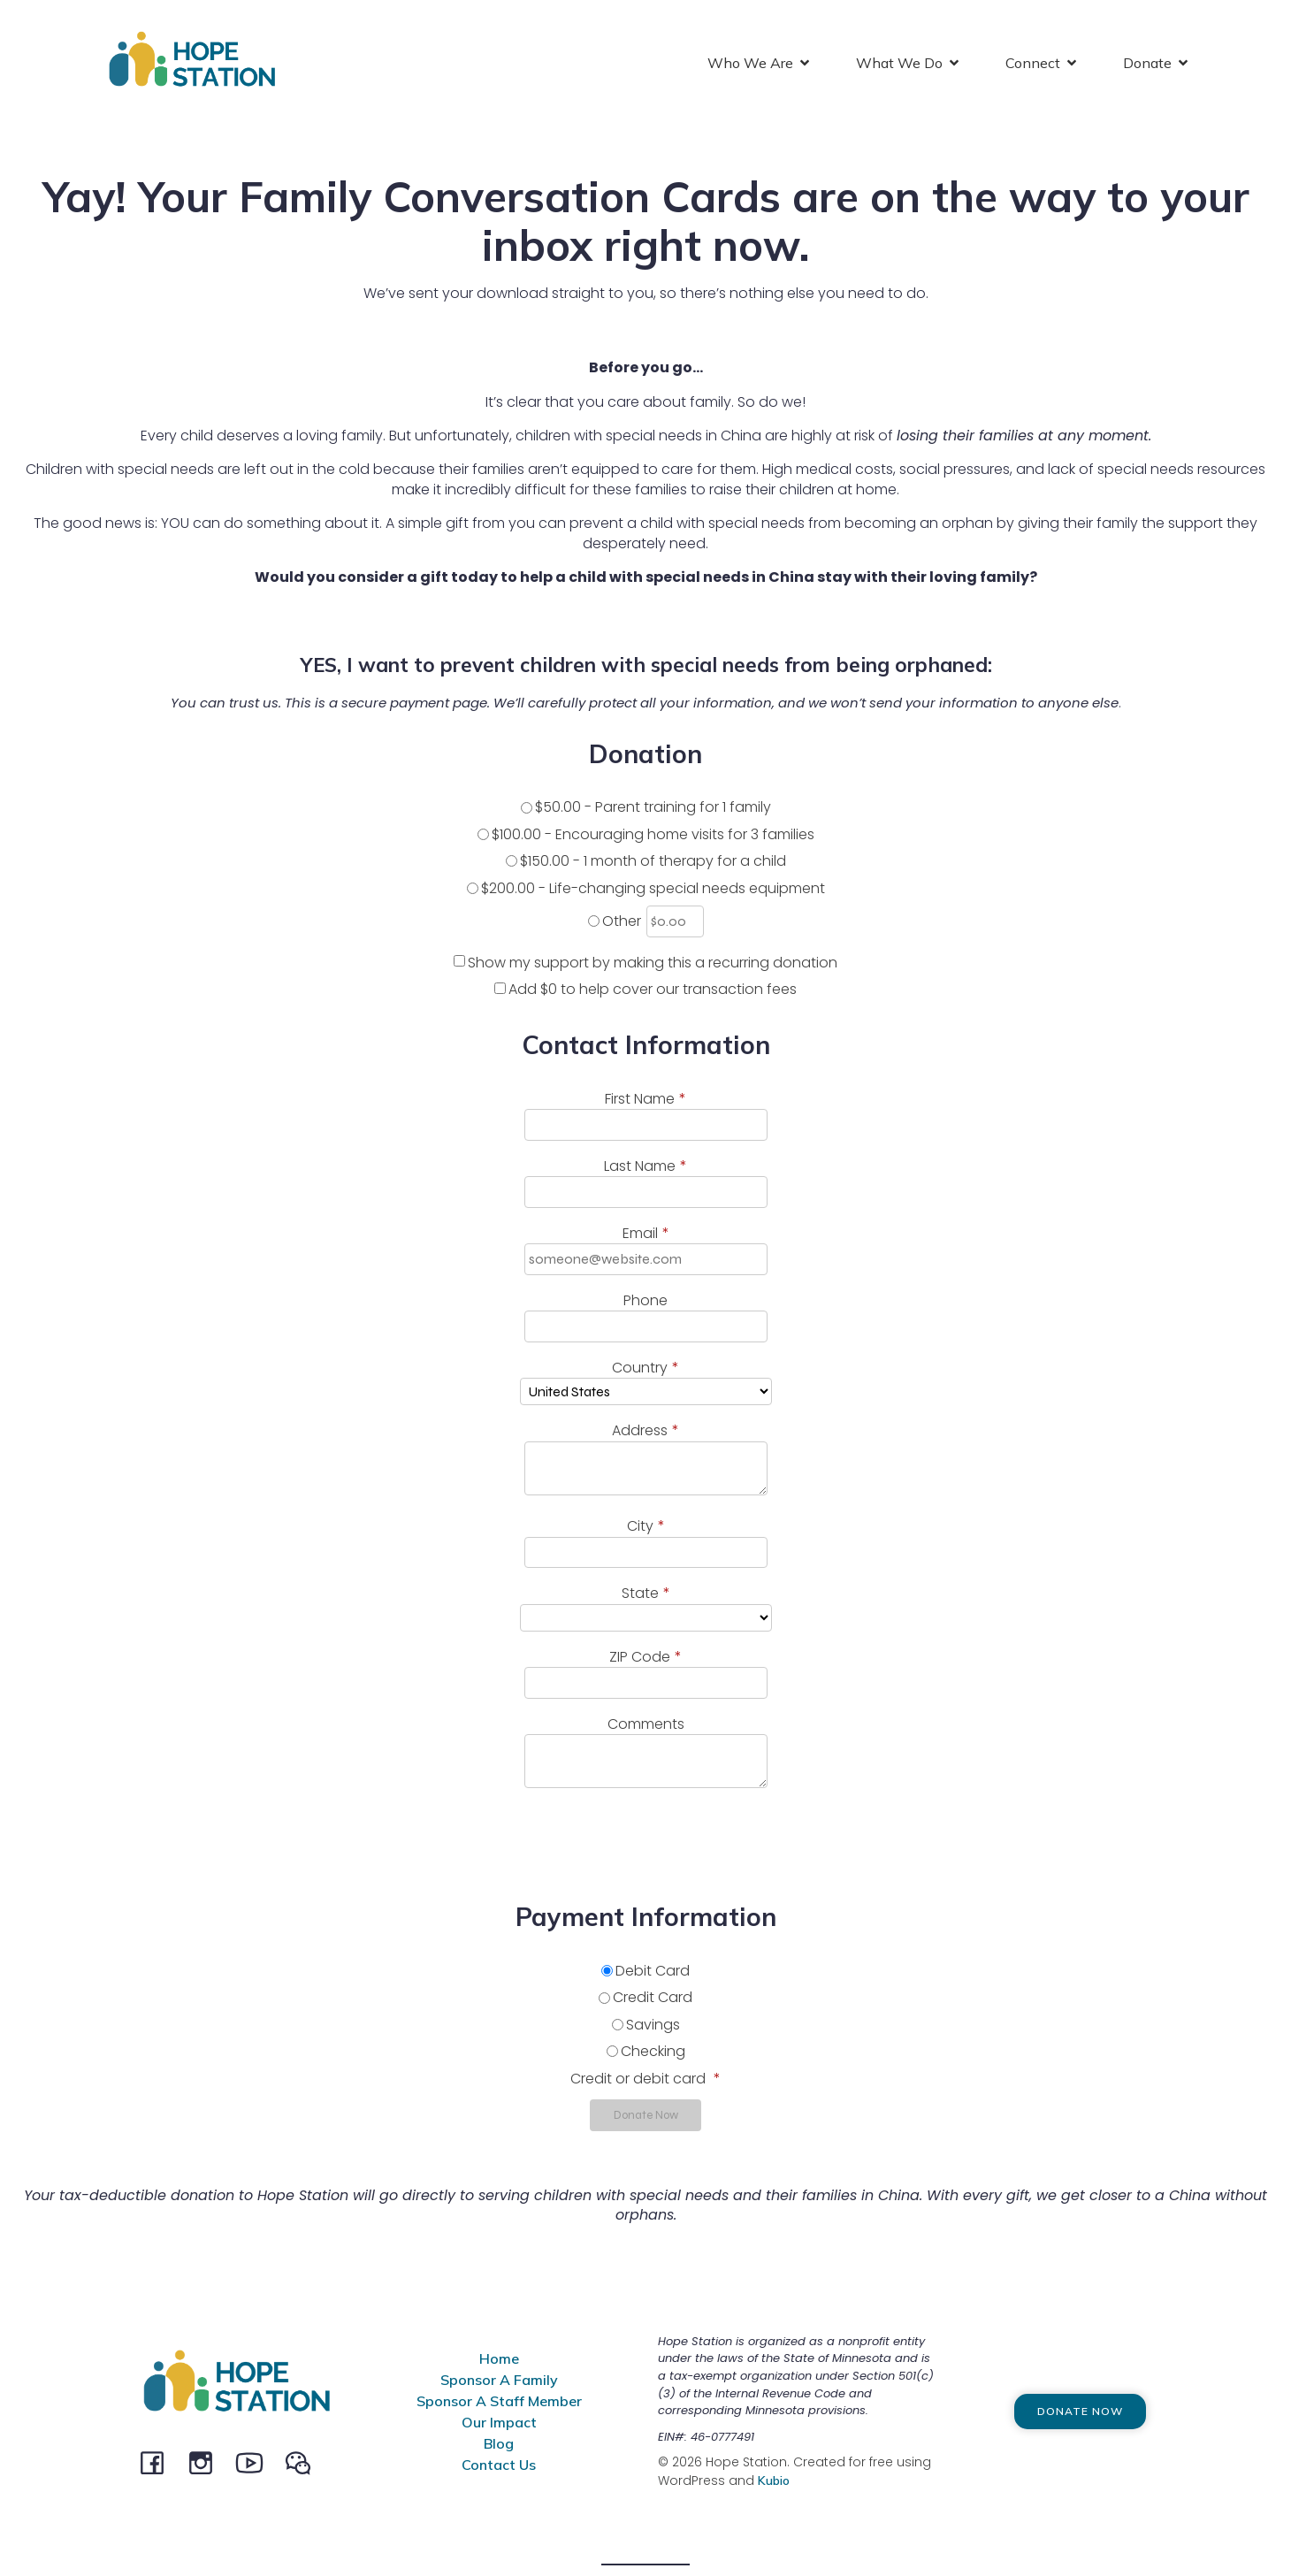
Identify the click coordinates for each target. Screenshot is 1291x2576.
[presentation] (147, 1843)
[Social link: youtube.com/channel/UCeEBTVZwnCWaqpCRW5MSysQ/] (256, 2465)
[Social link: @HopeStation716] (304, 2465)
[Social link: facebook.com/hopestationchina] (158, 2465)
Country (645, 1371)
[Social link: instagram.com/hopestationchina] (207, 2465)
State (646, 1597)
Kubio (774, 2484)
